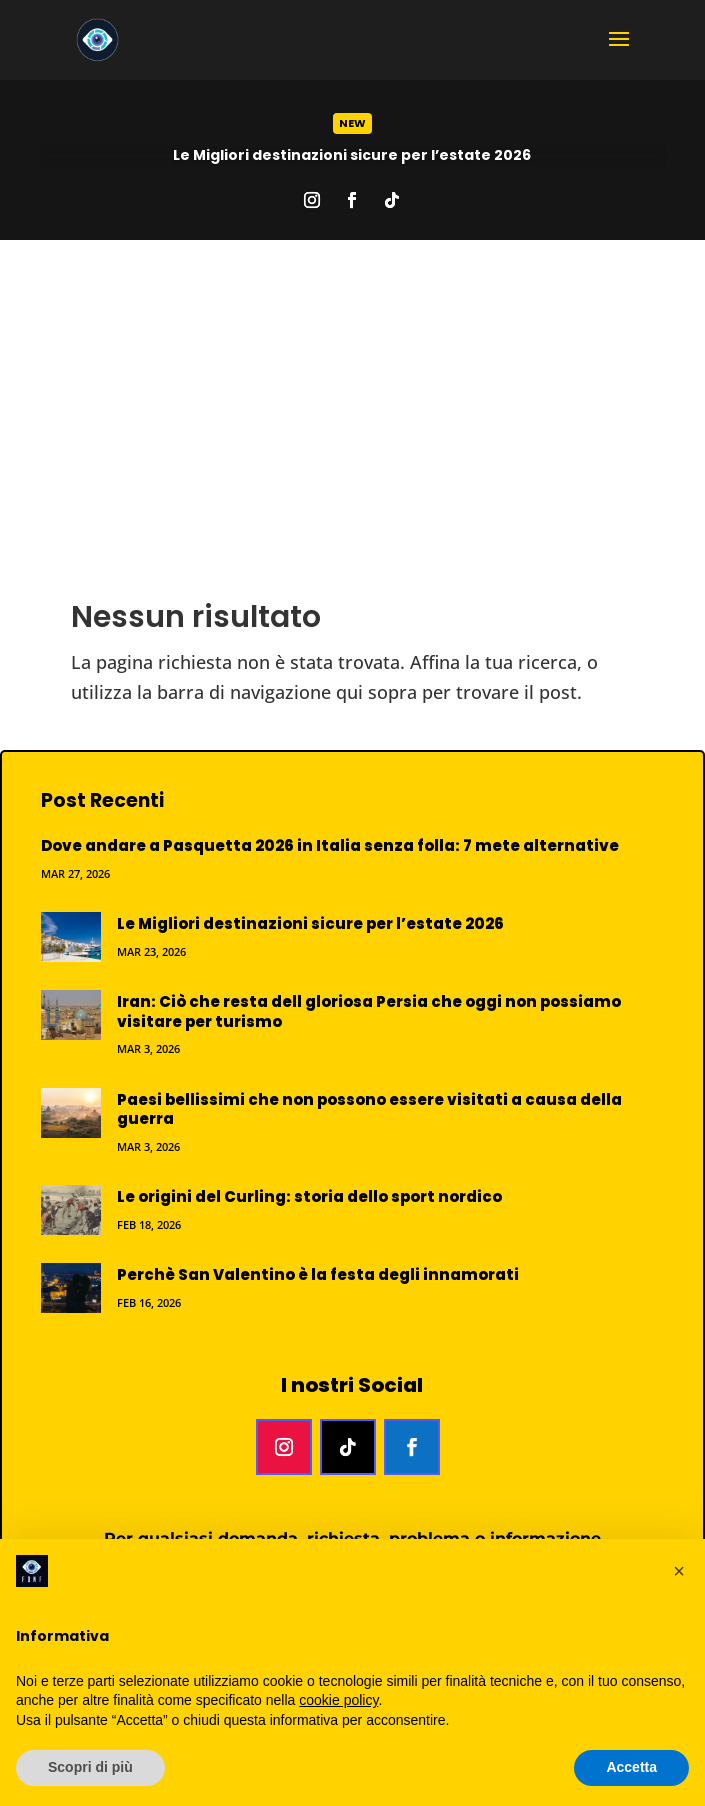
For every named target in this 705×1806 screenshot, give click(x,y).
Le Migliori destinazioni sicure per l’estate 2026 (352, 155)
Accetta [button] (631, 1767)
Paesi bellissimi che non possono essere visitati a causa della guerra (369, 1109)
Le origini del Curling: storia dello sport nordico (309, 1196)
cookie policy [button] (338, 1700)
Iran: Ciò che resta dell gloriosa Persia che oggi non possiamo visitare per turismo (369, 1011)
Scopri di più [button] (90, 1767)
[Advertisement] (352, 390)
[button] (679, 1571)
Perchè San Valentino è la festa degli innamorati (318, 1274)
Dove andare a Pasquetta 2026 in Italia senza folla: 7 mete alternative (330, 845)
